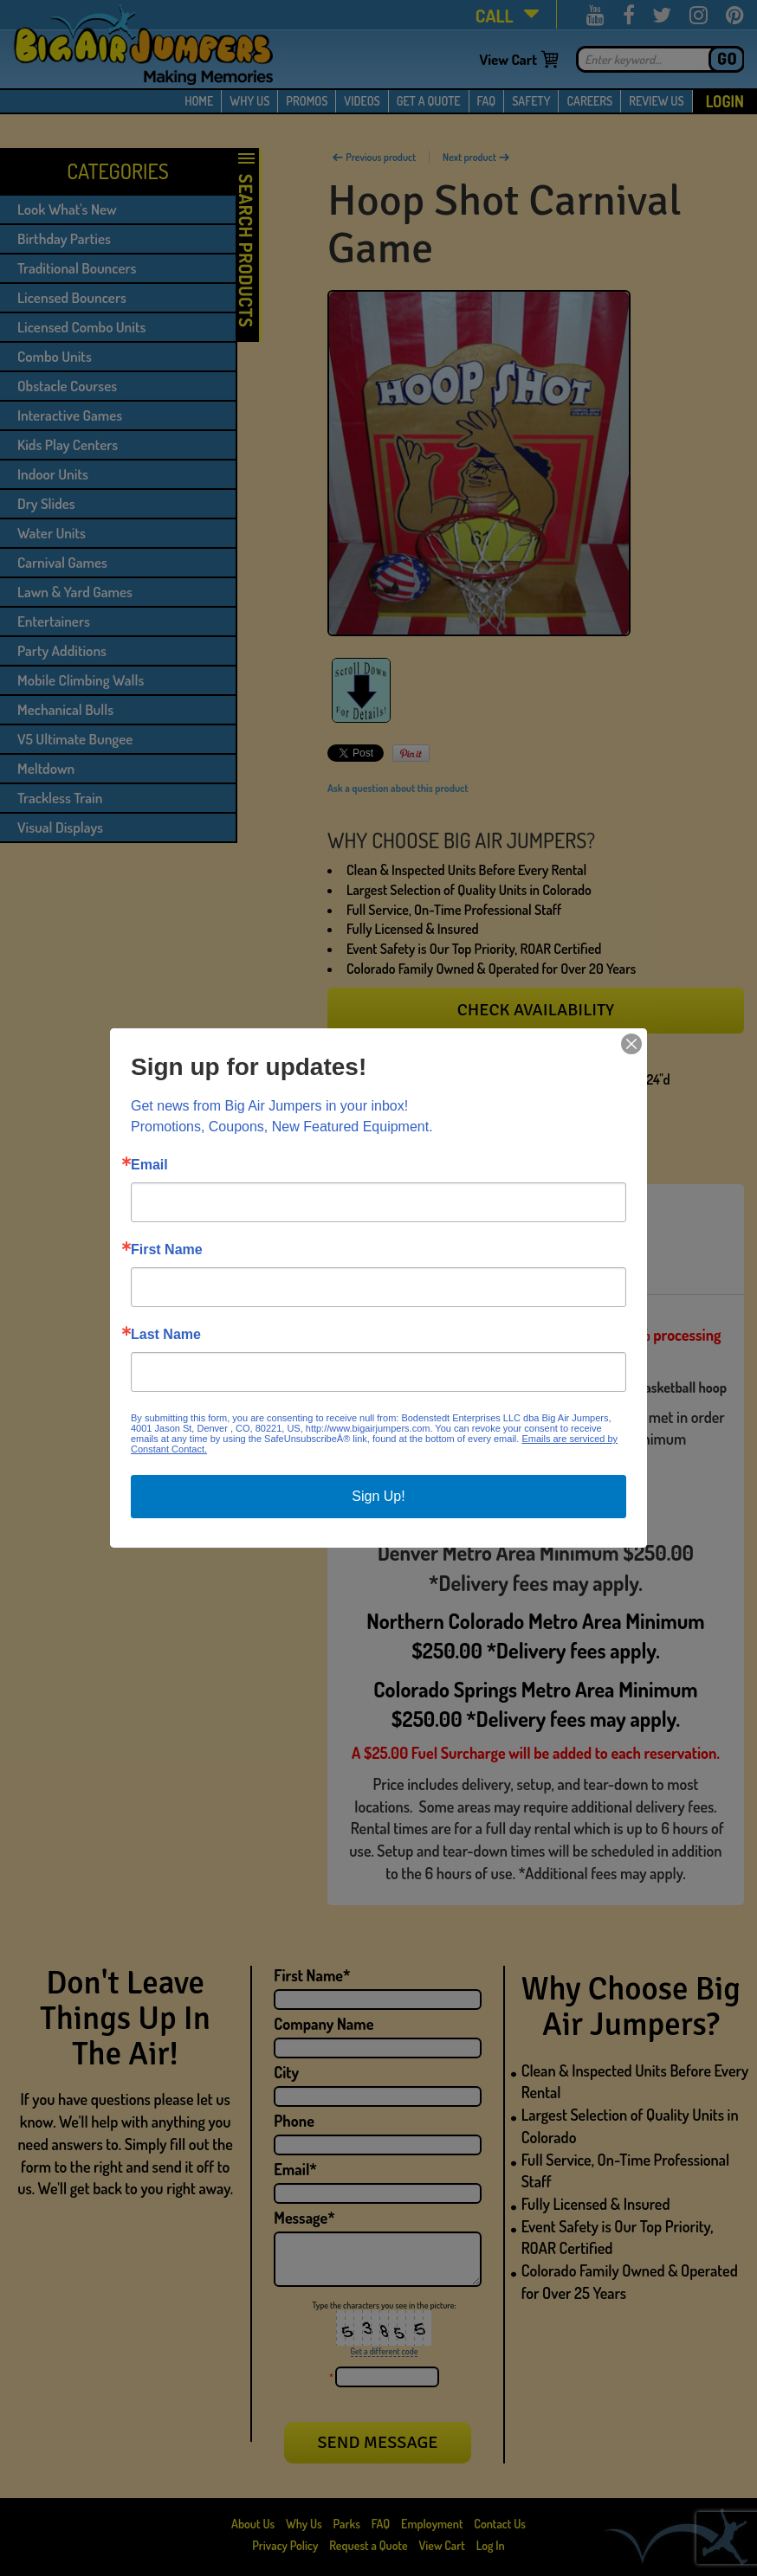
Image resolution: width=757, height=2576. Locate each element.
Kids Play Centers (67, 444)
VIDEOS (361, 100)
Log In (490, 2545)
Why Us (304, 2523)
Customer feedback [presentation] (418, 1265)
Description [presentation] (387, 1211)
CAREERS (589, 100)
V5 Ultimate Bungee (75, 739)
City (286, 2072)
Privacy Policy (285, 2545)
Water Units (51, 533)
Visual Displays (60, 827)
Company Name (323, 2023)
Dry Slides (46, 503)
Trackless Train (59, 798)
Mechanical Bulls (65, 709)
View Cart (508, 59)
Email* (295, 2169)
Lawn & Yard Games (75, 592)
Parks (348, 2523)
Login (725, 101)
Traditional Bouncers (76, 268)
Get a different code (384, 2351)
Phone (294, 2120)
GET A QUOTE (429, 100)
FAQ (486, 100)
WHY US (249, 100)
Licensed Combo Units (81, 327)
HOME (198, 100)
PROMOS (306, 100)
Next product (476, 157)
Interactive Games (69, 415)
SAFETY (531, 100)
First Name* (312, 1975)
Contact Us (500, 2523)
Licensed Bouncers (71, 297)
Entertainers (53, 621)
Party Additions (62, 650)
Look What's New (67, 209)
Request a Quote (369, 2545)
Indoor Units (52, 474)
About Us (254, 2523)
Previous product (374, 157)
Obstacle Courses (67, 386)
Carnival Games (62, 562)
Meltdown (45, 768)
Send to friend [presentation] (527, 1211)
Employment (432, 2523)
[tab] (387, 1212)
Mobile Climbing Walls (80, 680)
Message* (304, 2217)
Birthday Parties (64, 238)
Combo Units (54, 356)
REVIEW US (656, 100)
